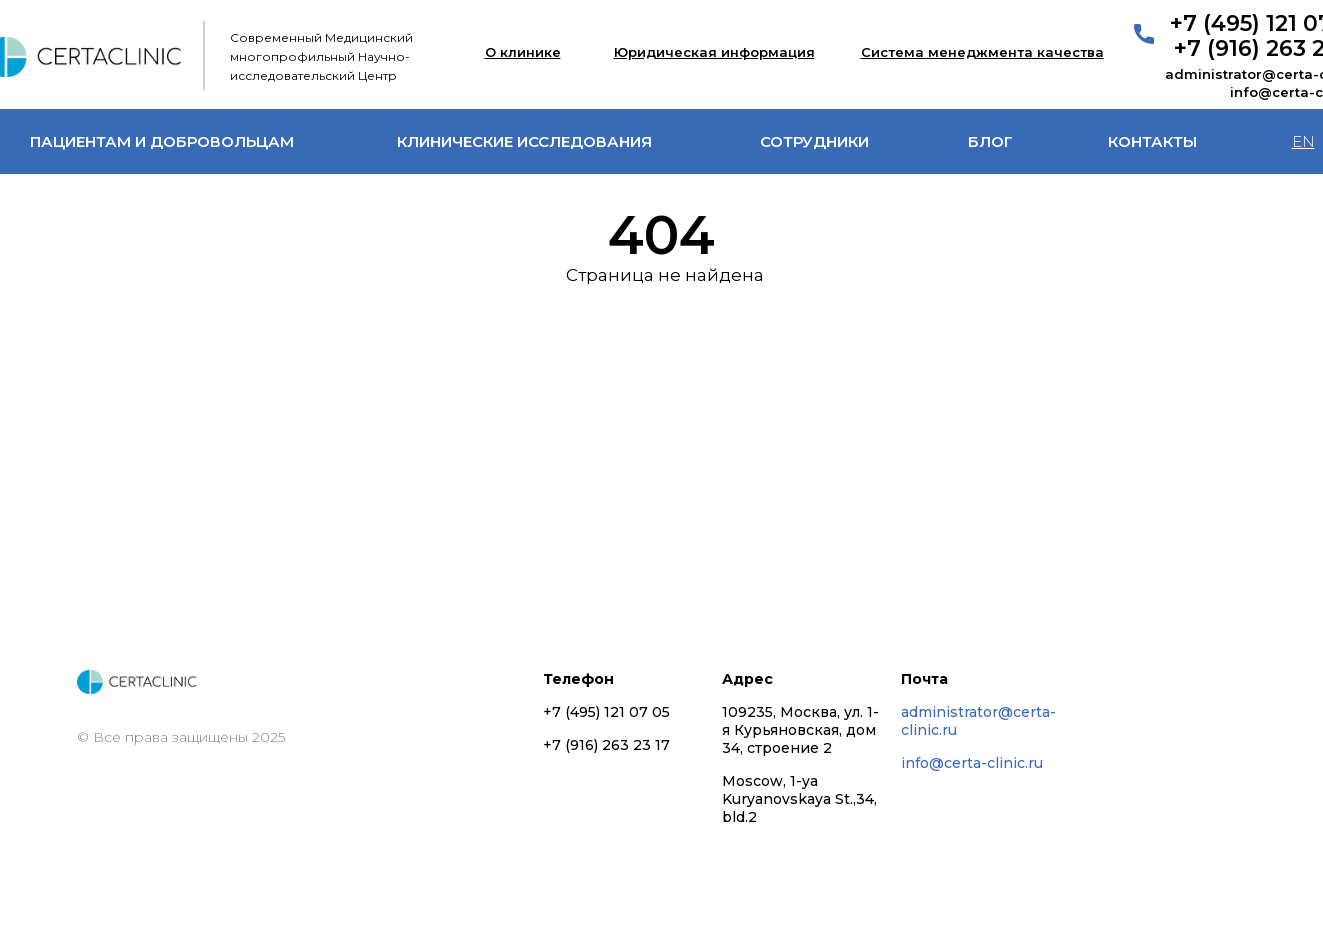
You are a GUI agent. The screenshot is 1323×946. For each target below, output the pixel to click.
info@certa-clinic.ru (972, 763)
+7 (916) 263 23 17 (606, 745)
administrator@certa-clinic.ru (978, 721)
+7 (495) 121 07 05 (606, 712)
